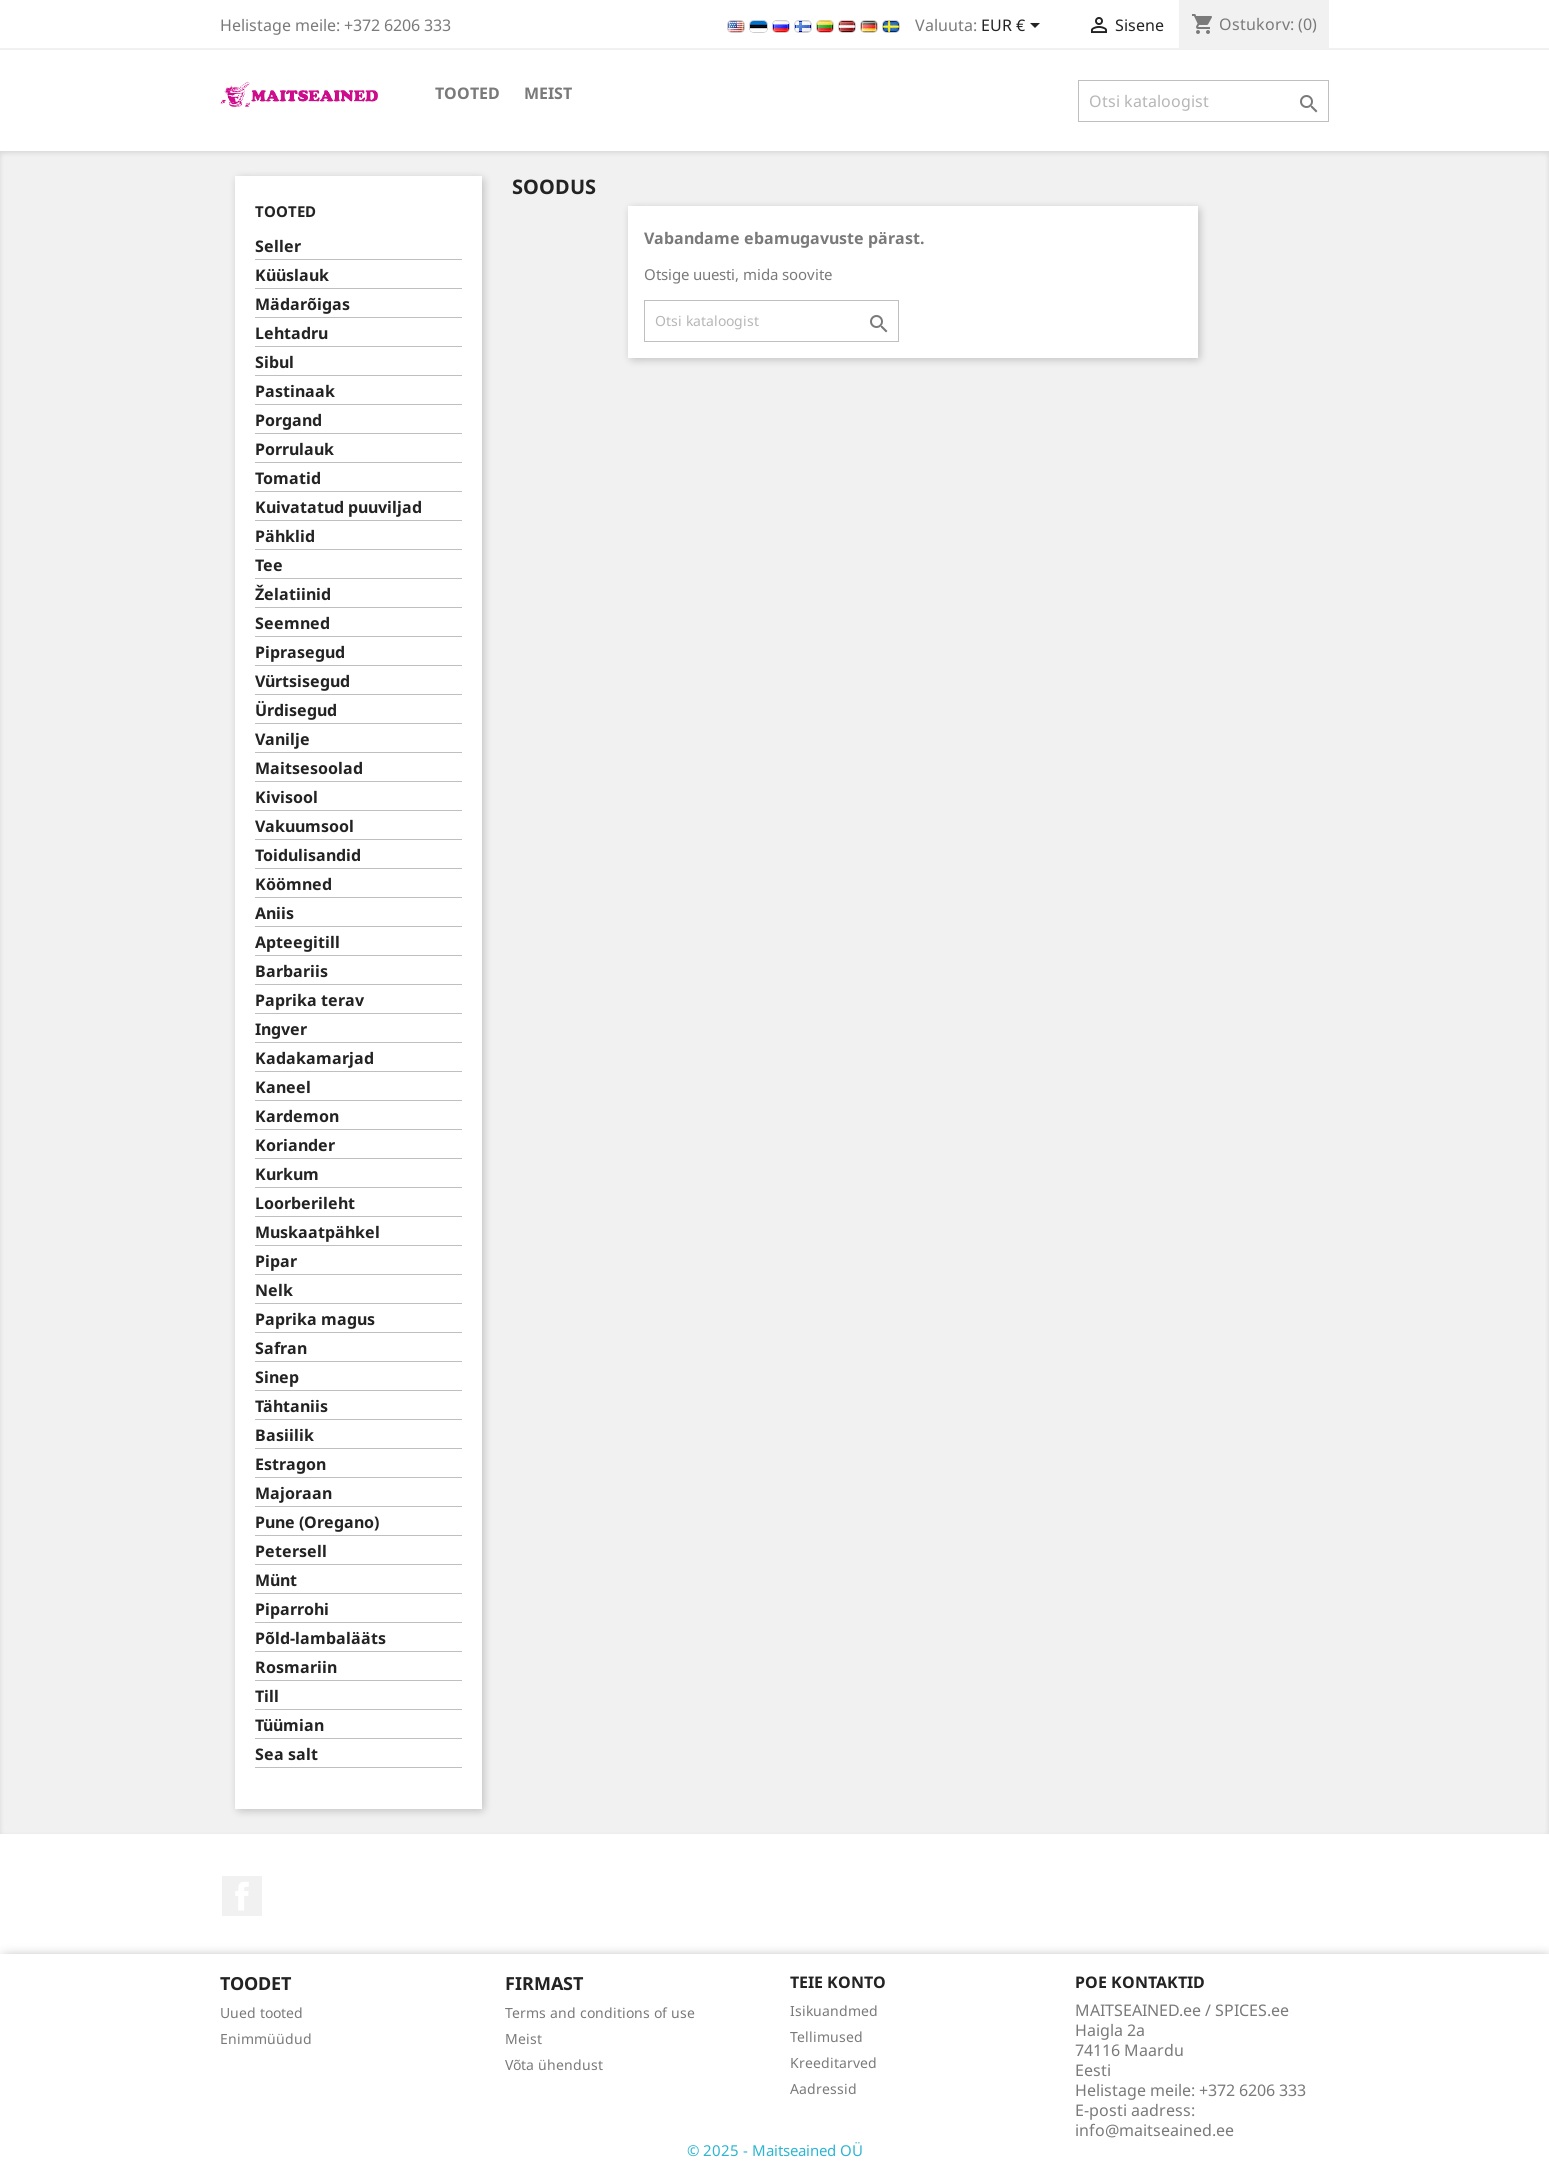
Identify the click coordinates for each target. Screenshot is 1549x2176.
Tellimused (826, 2036)
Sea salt (286, 1754)
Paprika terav (309, 1000)
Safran (281, 1348)
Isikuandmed (834, 2010)
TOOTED (467, 93)
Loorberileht (305, 1203)
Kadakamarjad (314, 1058)
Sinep (277, 1377)
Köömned (293, 884)
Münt (276, 1580)
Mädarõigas (302, 304)
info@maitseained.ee (1154, 2130)
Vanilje (282, 739)
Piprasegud (300, 652)
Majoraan (293, 1493)
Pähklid (285, 536)
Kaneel (283, 1087)
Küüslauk (292, 275)
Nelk (274, 1290)
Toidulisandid (308, 855)
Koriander (295, 1145)
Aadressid (823, 2088)
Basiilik (284, 1435)
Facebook (242, 1896)
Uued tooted (261, 2012)
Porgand (288, 420)
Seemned (292, 623)
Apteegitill (297, 942)
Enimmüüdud (266, 2038)
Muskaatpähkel (317, 1232)
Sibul (274, 362)
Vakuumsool (304, 826)
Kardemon (297, 1116)
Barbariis (291, 971)
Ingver (281, 1029)
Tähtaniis (291, 1406)
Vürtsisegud (302, 681)
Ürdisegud (296, 710)
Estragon (290, 1464)
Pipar (276, 1261)
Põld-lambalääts (320, 1638)
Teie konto (838, 1982)
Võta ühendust (554, 2064)
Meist (548, 93)
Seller (278, 246)
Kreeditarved (833, 2062)
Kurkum (287, 1174)
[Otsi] (1203, 101)
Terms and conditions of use (600, 2012)
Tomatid (288, 478)
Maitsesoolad (309, 768)
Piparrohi (292, 1609)
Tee (269, 565)
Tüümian (289, 1725)
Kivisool (286, 797)
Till (267, 1696)
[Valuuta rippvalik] (1014, 27)
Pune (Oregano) (317, 1522)
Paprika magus (315, 1319)
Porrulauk (294, 449)
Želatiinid (293, 594)
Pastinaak (295, 391)
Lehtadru (291, 333)
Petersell (291, 1551)
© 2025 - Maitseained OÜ (775, 2150)
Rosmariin (296, 1667)
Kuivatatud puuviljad (338, 507)
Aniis (274, 913)
